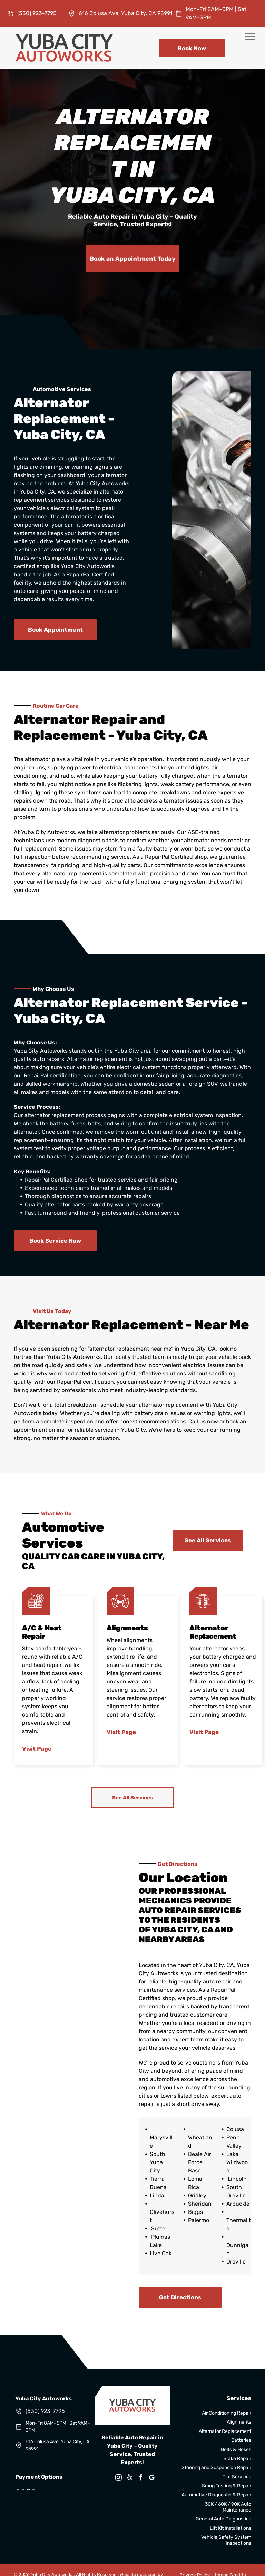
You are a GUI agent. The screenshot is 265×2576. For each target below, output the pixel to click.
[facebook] (141, 2478)
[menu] (250, 37)
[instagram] (119, 2478)
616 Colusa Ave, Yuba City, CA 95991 (126, 13)
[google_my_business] (152, 2478)
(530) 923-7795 (37, 13)
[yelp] (130, 2478)
